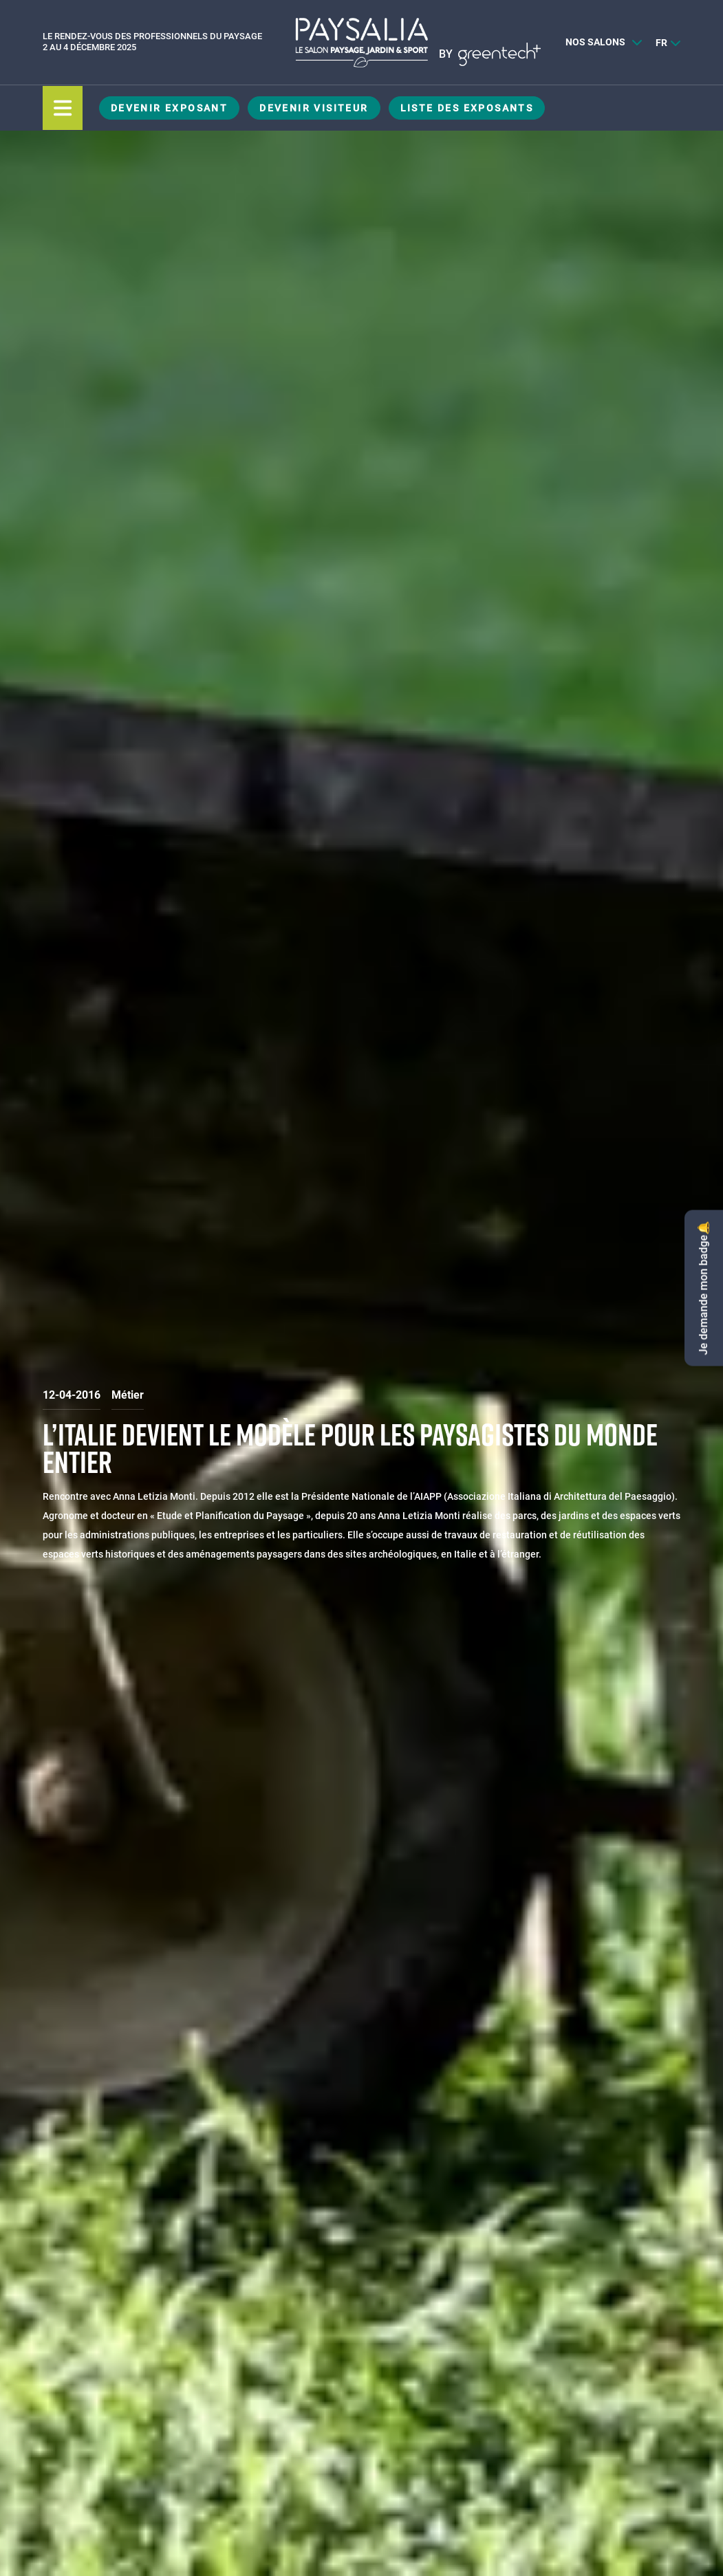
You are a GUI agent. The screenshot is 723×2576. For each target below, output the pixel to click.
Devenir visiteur (313, 107)
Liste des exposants (467, 107)
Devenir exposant (169, 107)
